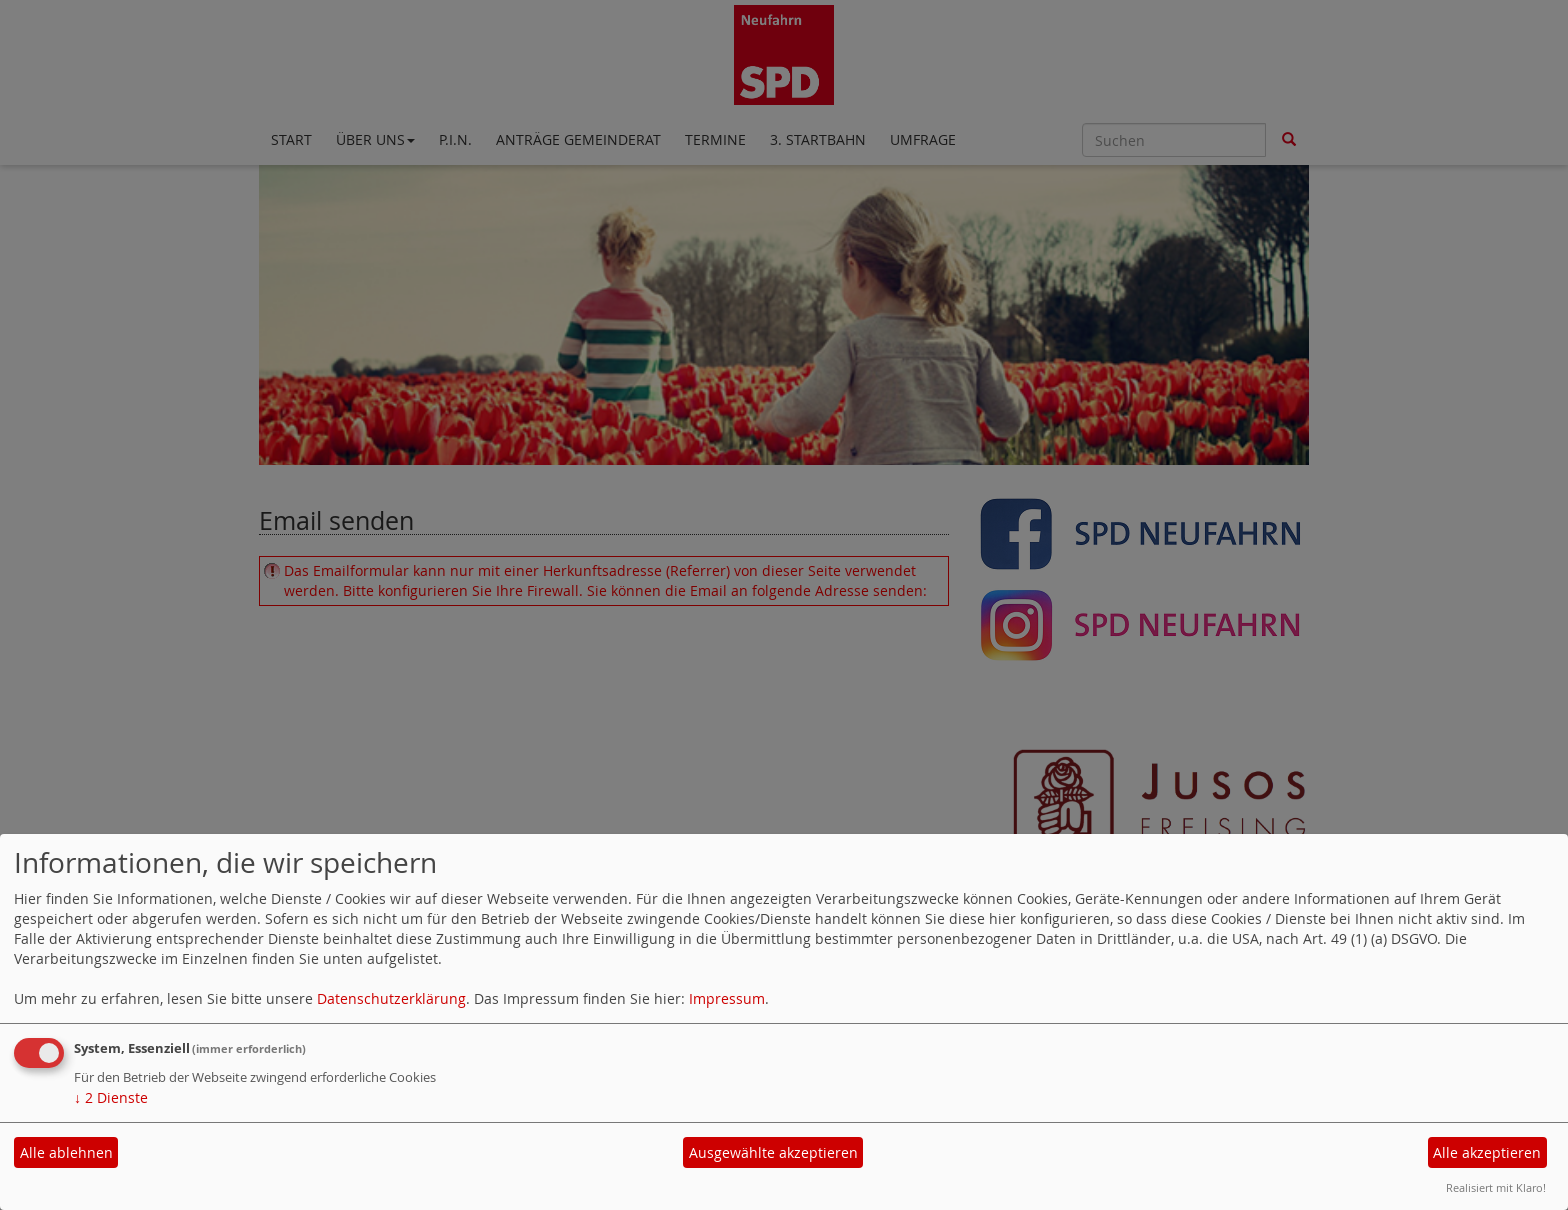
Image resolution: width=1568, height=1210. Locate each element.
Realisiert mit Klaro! (1496, 1187)
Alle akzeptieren (1487, 1152)
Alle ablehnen (66, 1152)
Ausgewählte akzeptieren (773, 1152)
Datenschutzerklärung (391, 998)
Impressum (727, 998)
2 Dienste (111, 1097)
